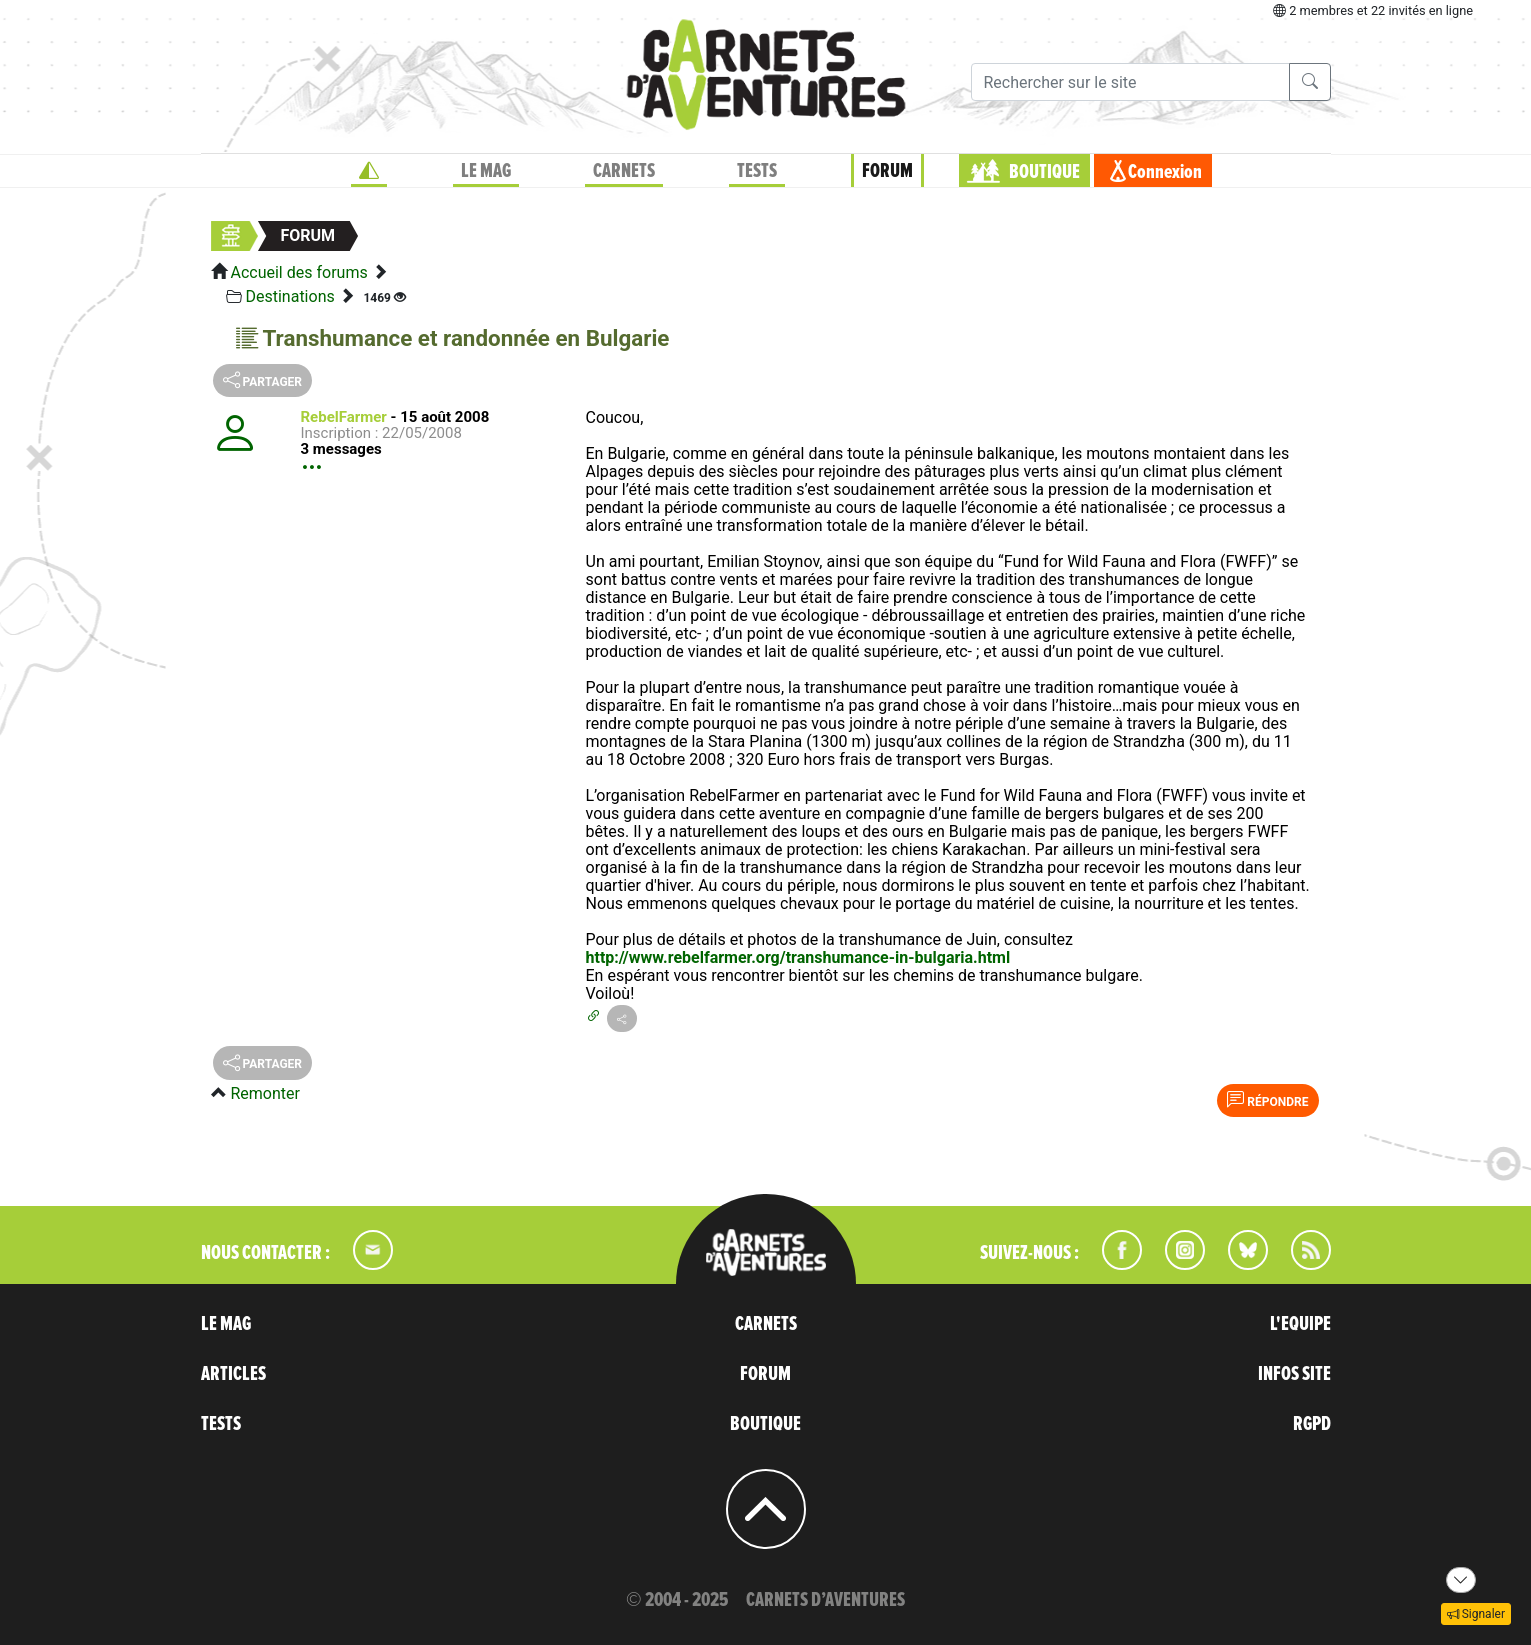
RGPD (1312, 1424)
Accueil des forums (298, 272)
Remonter (264, 1093)
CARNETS (624, 171)
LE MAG (486, 171)
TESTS (757, 171)
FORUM (887, 171)
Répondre (1267, 1100)
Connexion (1165, 172)
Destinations (289, 296)
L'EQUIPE (1300, 1324)
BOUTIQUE (1044, 172)
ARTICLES (233, 1374)
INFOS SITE (1294, 1374)
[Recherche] (1130, 82)
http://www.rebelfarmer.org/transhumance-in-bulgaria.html (798, 957)
